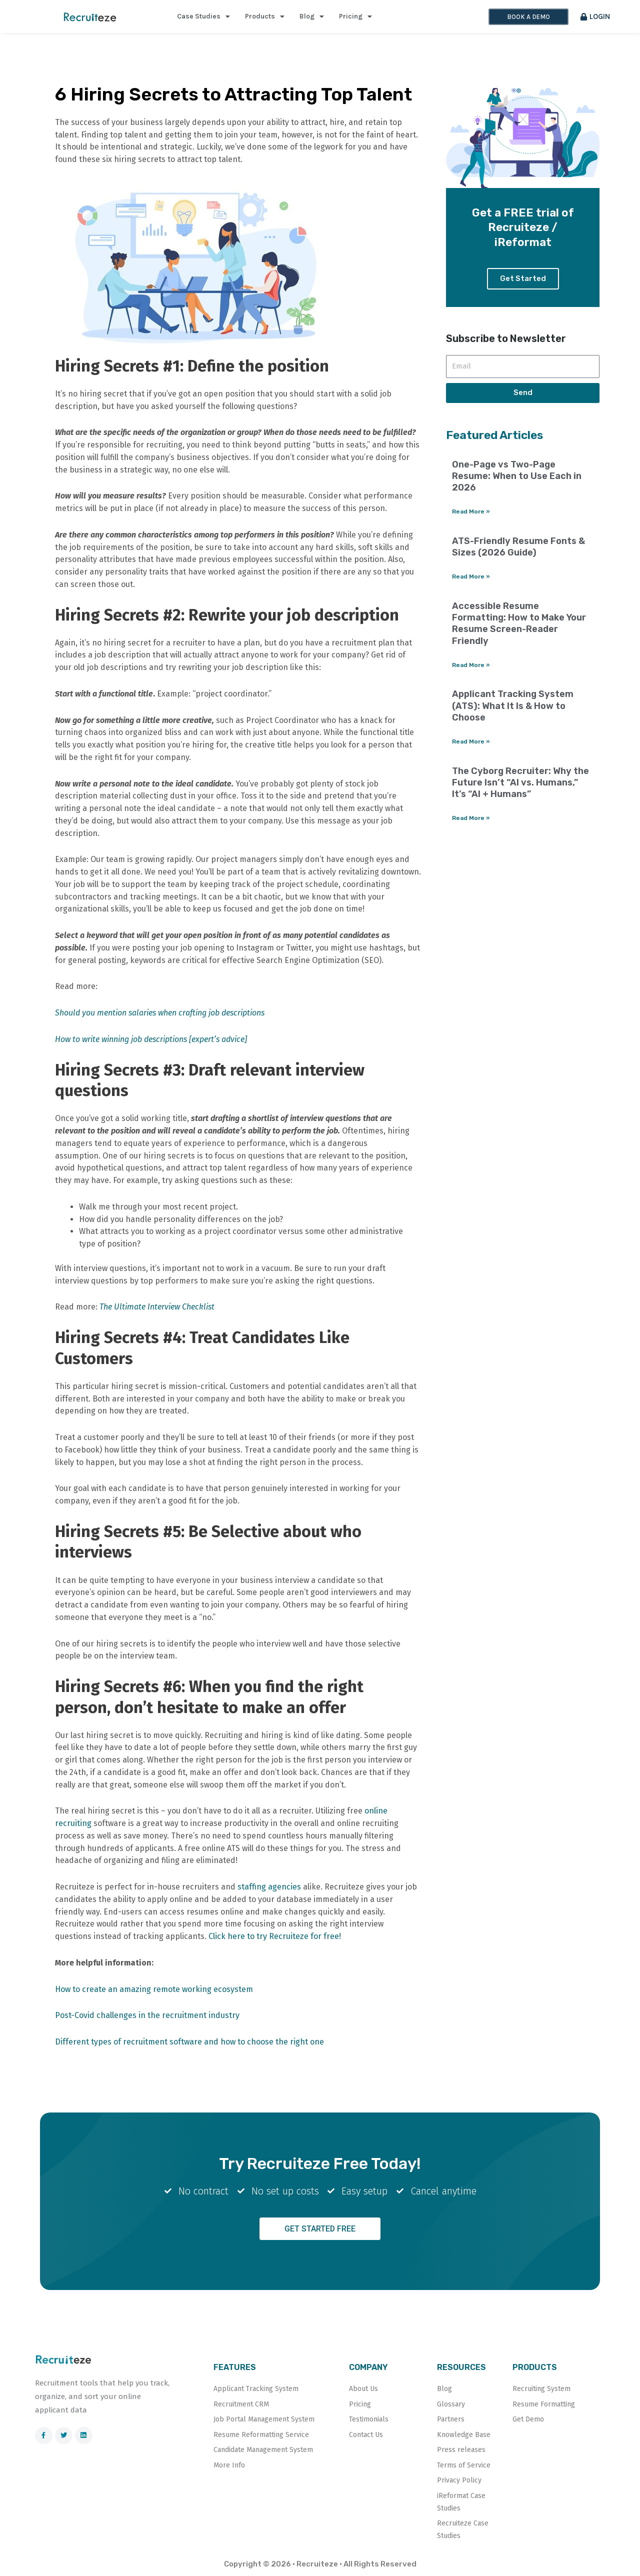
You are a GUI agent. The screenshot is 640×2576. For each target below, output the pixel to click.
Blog (312, 16)
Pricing (355, 16)
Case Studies (203, 16)
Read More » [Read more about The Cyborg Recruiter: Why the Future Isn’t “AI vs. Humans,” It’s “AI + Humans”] (471, 819)
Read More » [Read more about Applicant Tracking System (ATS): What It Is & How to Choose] (471, 743)
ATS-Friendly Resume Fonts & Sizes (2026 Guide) (518, 547)
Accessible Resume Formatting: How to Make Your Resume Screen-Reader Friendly (519, 625)
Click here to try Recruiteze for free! (274, 1936)
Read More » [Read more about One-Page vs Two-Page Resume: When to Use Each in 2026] (471, 512)
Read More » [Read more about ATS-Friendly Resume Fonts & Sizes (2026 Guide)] (471, 577)
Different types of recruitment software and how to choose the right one (189, 2041)
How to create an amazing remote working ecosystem (154, 1989)
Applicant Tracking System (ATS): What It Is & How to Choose (513, 707)
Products (264, 16)
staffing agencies (269, 1887)
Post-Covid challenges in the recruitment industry (147, 2015)
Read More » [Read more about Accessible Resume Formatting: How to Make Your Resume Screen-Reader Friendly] (471, 666)
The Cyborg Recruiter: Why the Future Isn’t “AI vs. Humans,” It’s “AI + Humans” (520, 783)
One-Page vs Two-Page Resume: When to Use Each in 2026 (517, 477)
